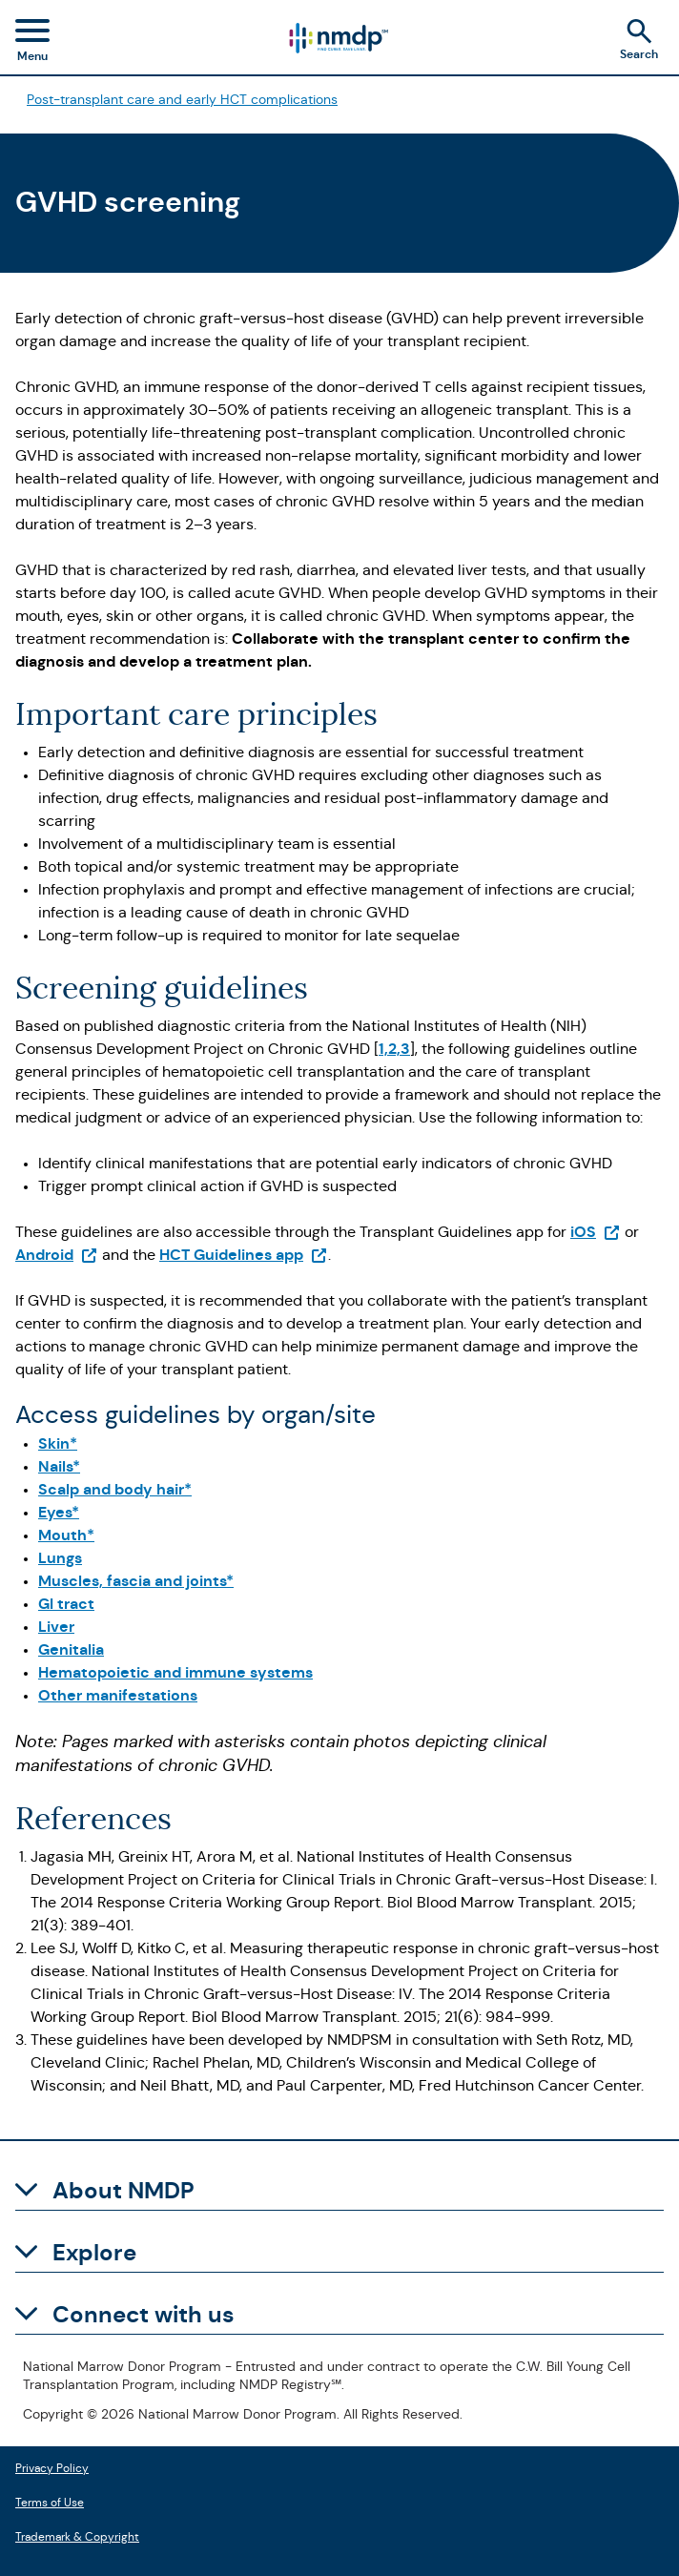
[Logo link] (338, 38)
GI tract (66, 1604)
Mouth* (66, 1535)
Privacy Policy (52, 2466)
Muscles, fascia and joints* (136, 1581)
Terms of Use (49, 2500)
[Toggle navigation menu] (32, 43)
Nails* (59, 1466)
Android (56, 1255)
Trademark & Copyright (77, 2534)
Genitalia (71, 1649)
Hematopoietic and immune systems (175, 1672)
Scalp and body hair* (115, 1489)
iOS (595, 1232)
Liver (56, 1627)
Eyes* (58, 1512)
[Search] (644, 42)
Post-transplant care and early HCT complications (182, 99)
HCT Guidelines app (243, 1255)
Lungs (60, 1558)
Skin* (57, 1443)
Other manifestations (117, 1695)
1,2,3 (394, 1049)
